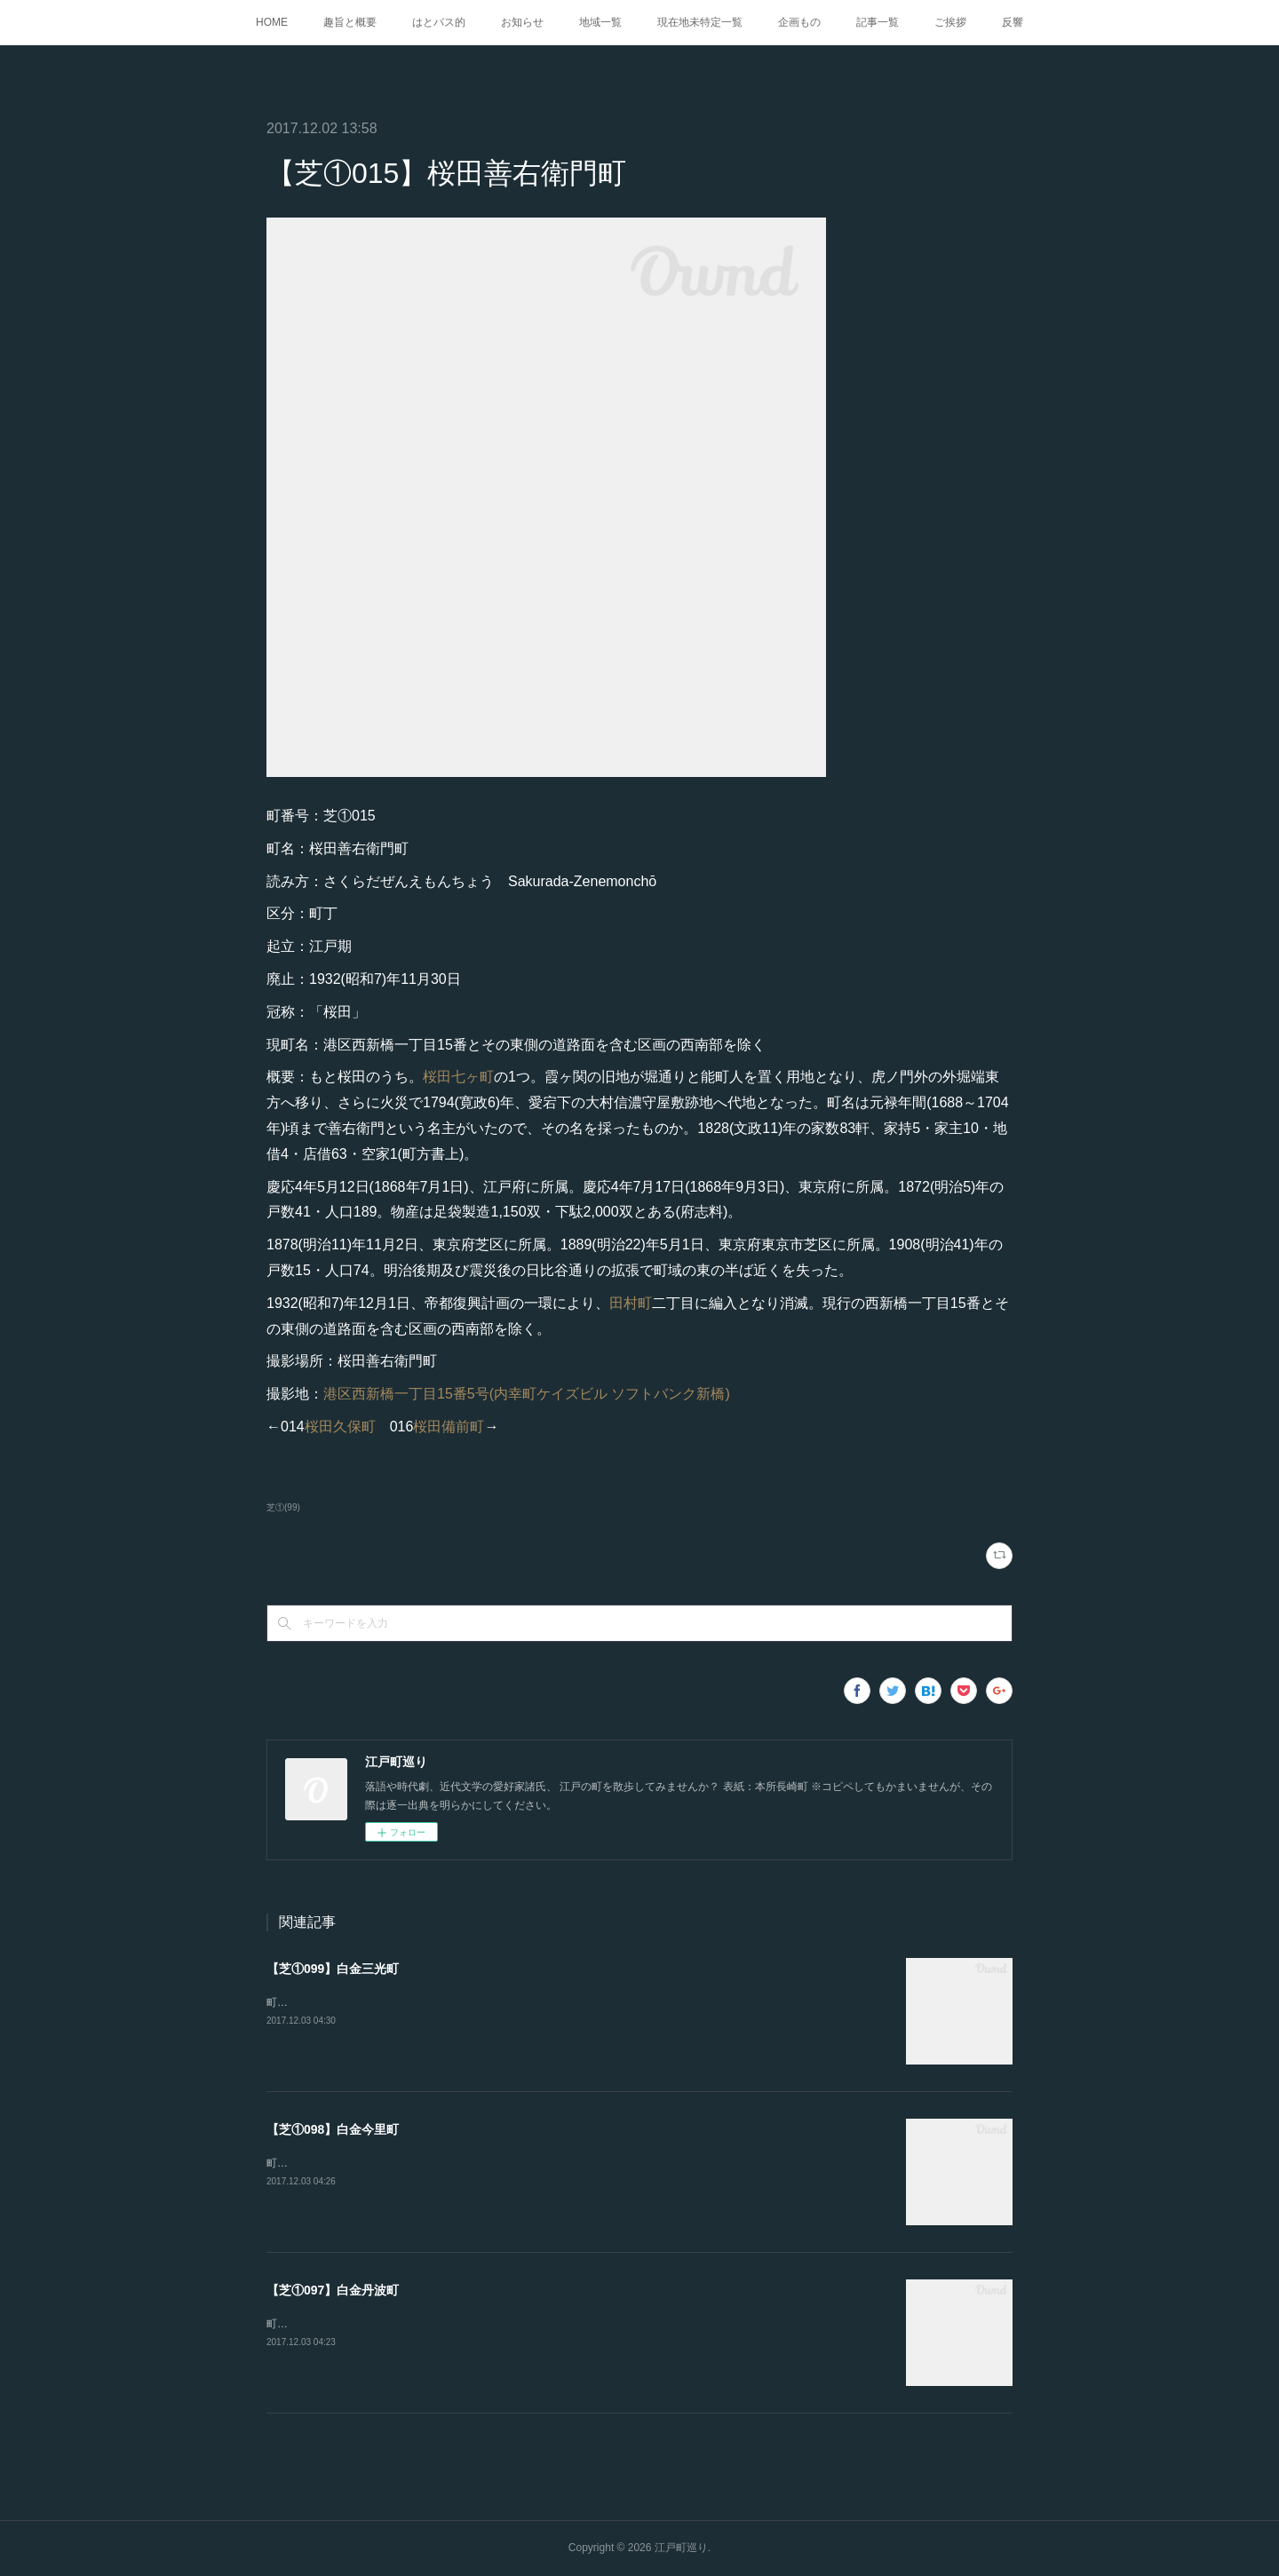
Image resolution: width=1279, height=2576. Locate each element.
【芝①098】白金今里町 (332, 2129)
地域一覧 (600, 22)
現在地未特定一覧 (700, 22)
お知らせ (522, 22)
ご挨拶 (950, 22)
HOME (272, 22)
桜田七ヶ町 (458, 1076)
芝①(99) (283, 1507)
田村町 (630, 1303)
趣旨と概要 (350, 22)
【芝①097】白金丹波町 (332, 2290)
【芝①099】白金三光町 (332, 1969)
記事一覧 (877, 22)
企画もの (799, 22)
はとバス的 (438, 22)
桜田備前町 (448, 1426)
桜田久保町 (340, 1426)
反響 (1012, 22)
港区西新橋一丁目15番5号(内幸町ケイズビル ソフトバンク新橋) (526, 1393)
